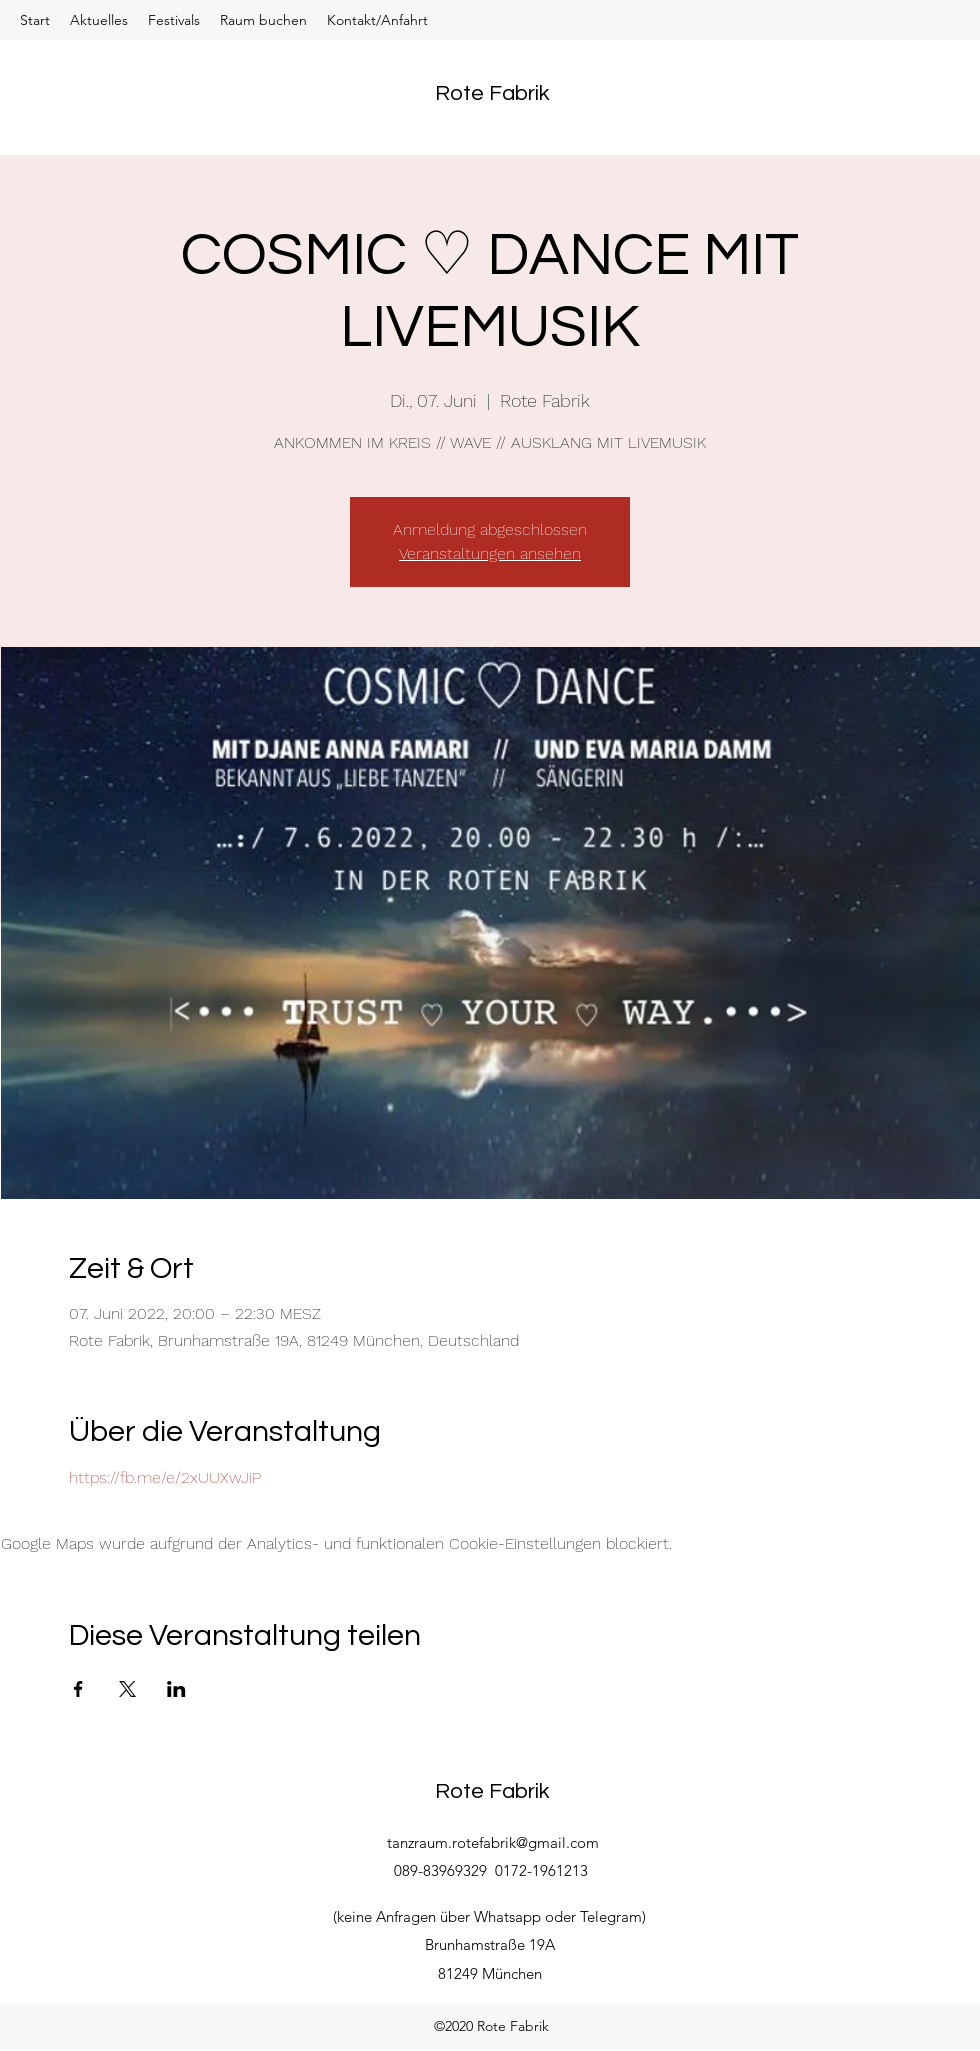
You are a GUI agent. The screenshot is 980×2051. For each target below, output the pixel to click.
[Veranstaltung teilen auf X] (127, 1689)
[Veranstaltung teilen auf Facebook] (78, 1689)
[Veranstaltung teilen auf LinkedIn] (176, 1689)
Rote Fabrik (492, 93)
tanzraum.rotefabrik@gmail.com (493, 1842)
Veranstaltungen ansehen (490, 553)
